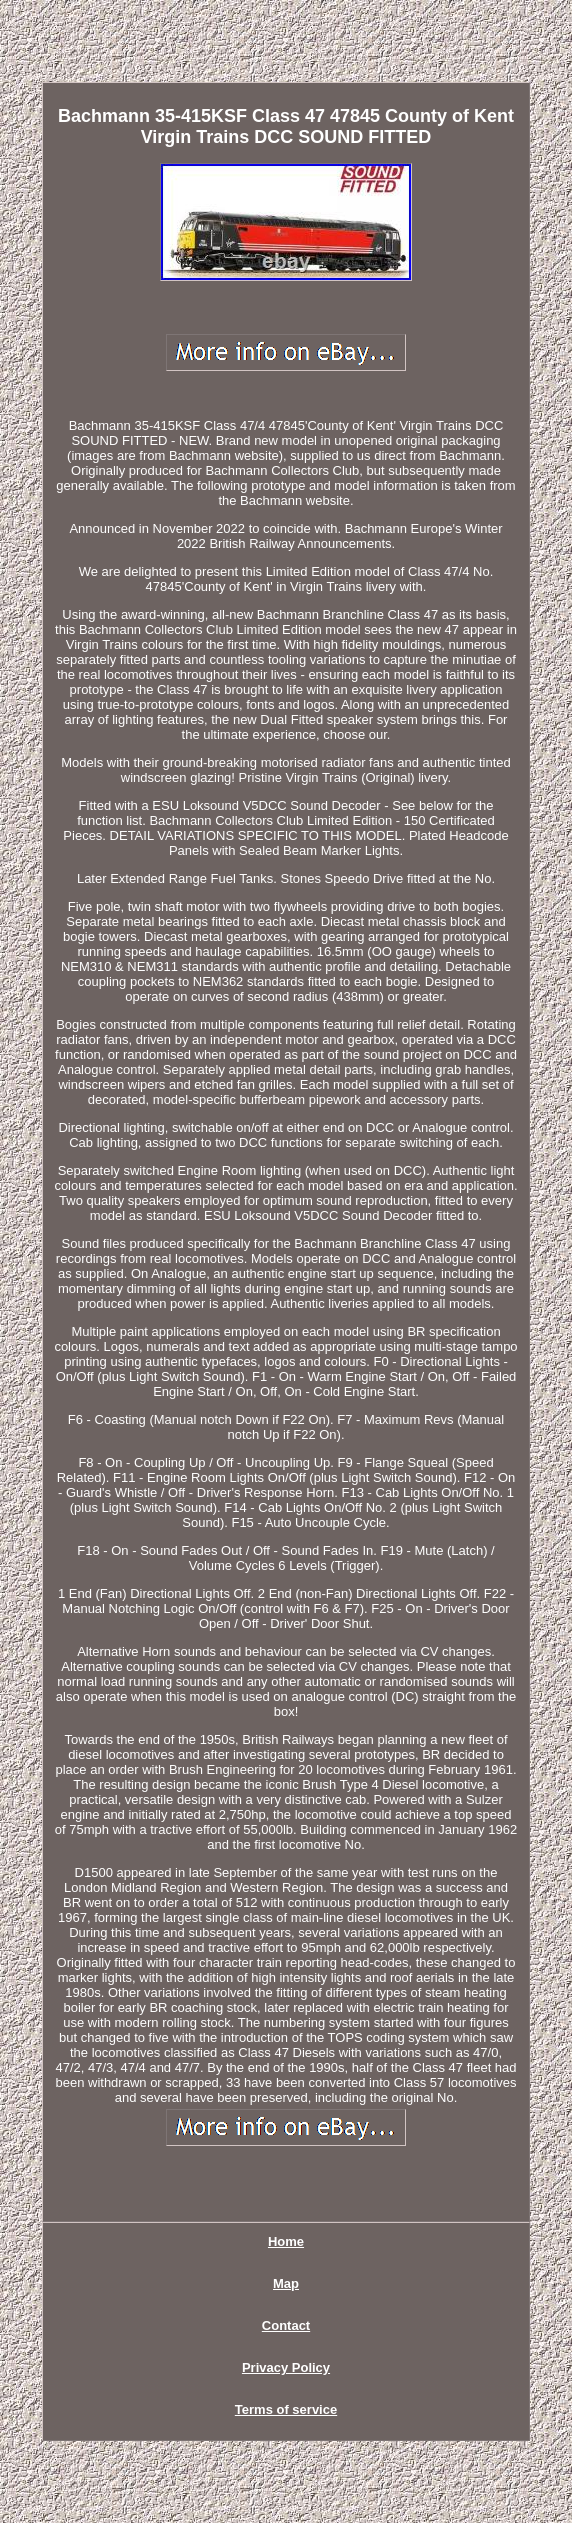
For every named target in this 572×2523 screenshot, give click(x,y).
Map (286, 2283)
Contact (286, 2325)
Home (286, 2241)
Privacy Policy (286, 2367)
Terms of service (286, 2409)
